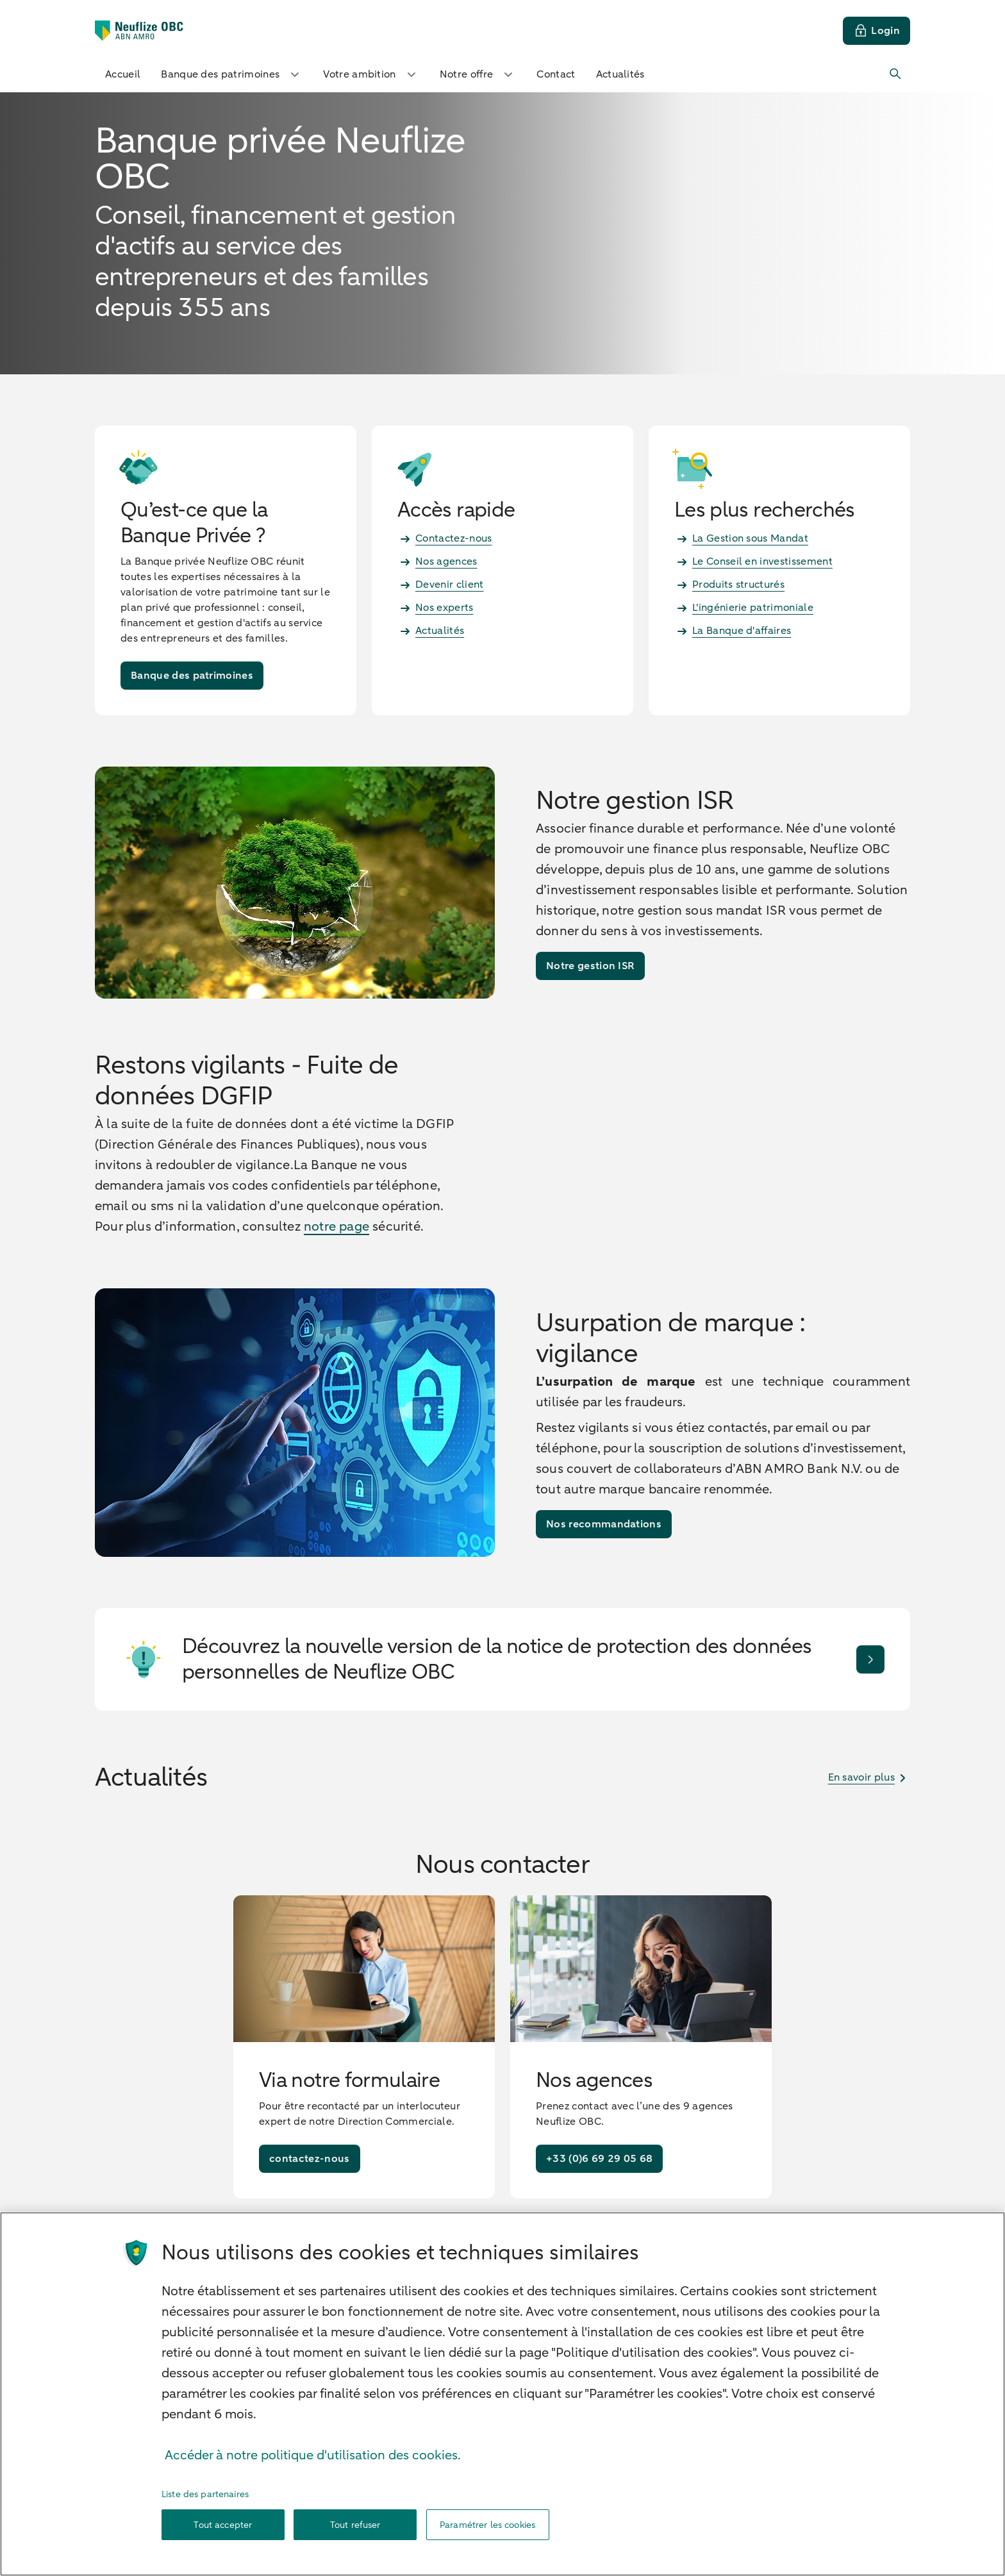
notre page (336, 1266)
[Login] (876, 31)
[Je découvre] (870, 1739)
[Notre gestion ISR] (590, 966)
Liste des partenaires (205, 2535)
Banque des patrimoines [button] (232, 74)
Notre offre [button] (478, 74)
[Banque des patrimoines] (191, 675)
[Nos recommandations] (604, 1604)
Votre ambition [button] (371, 74)
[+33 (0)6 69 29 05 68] (599, 2239)
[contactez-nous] (309, 2239)
